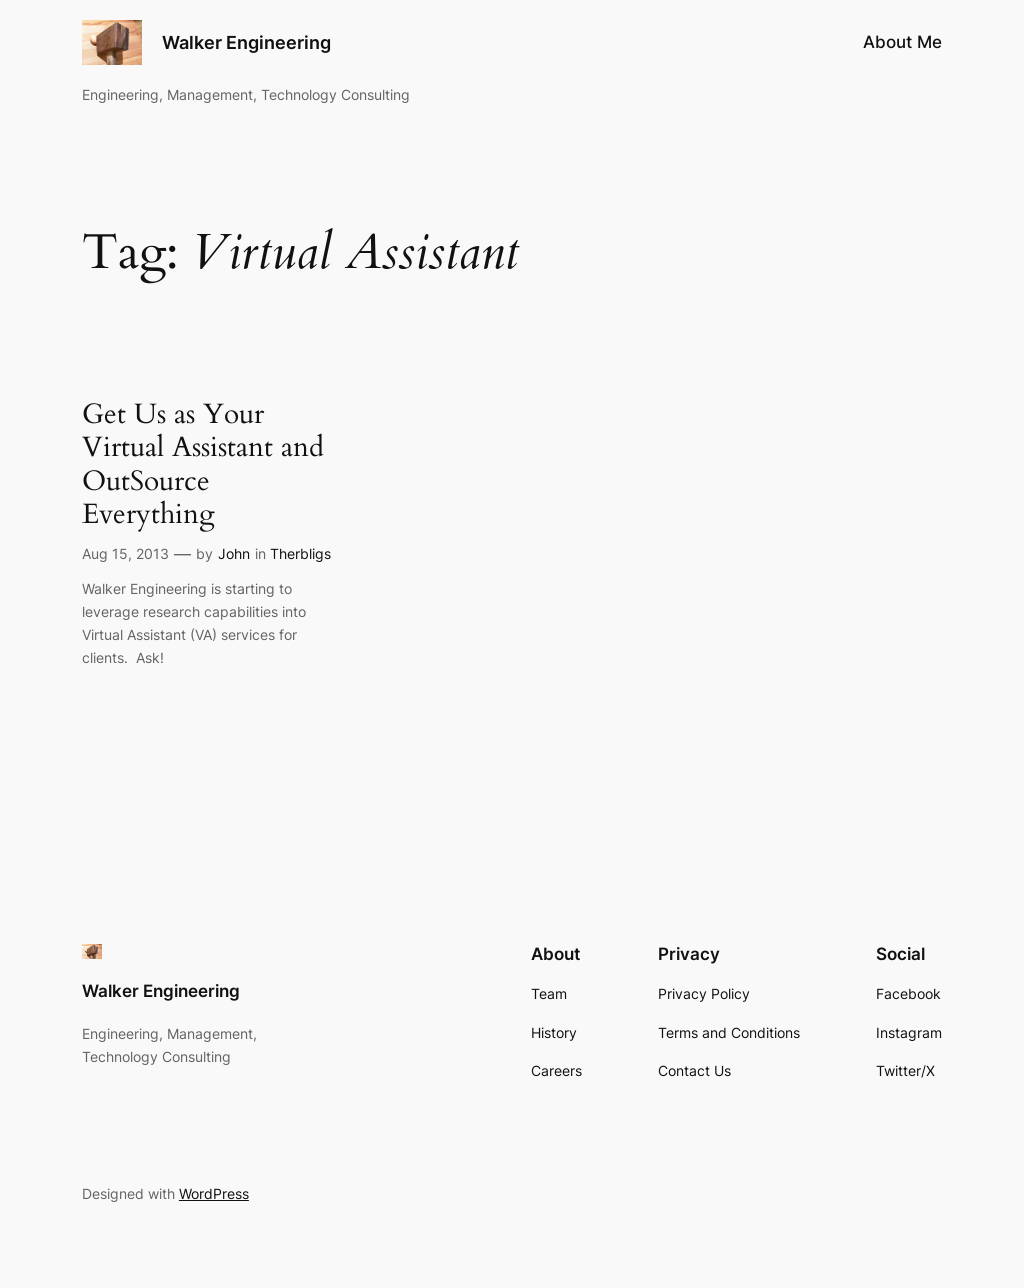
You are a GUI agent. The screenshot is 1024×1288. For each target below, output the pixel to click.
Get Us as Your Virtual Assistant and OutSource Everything (203, 464)
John (234, 553)
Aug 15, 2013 (125, 553)
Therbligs (300, 553)
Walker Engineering (246, 42)
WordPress (214, 1193)
